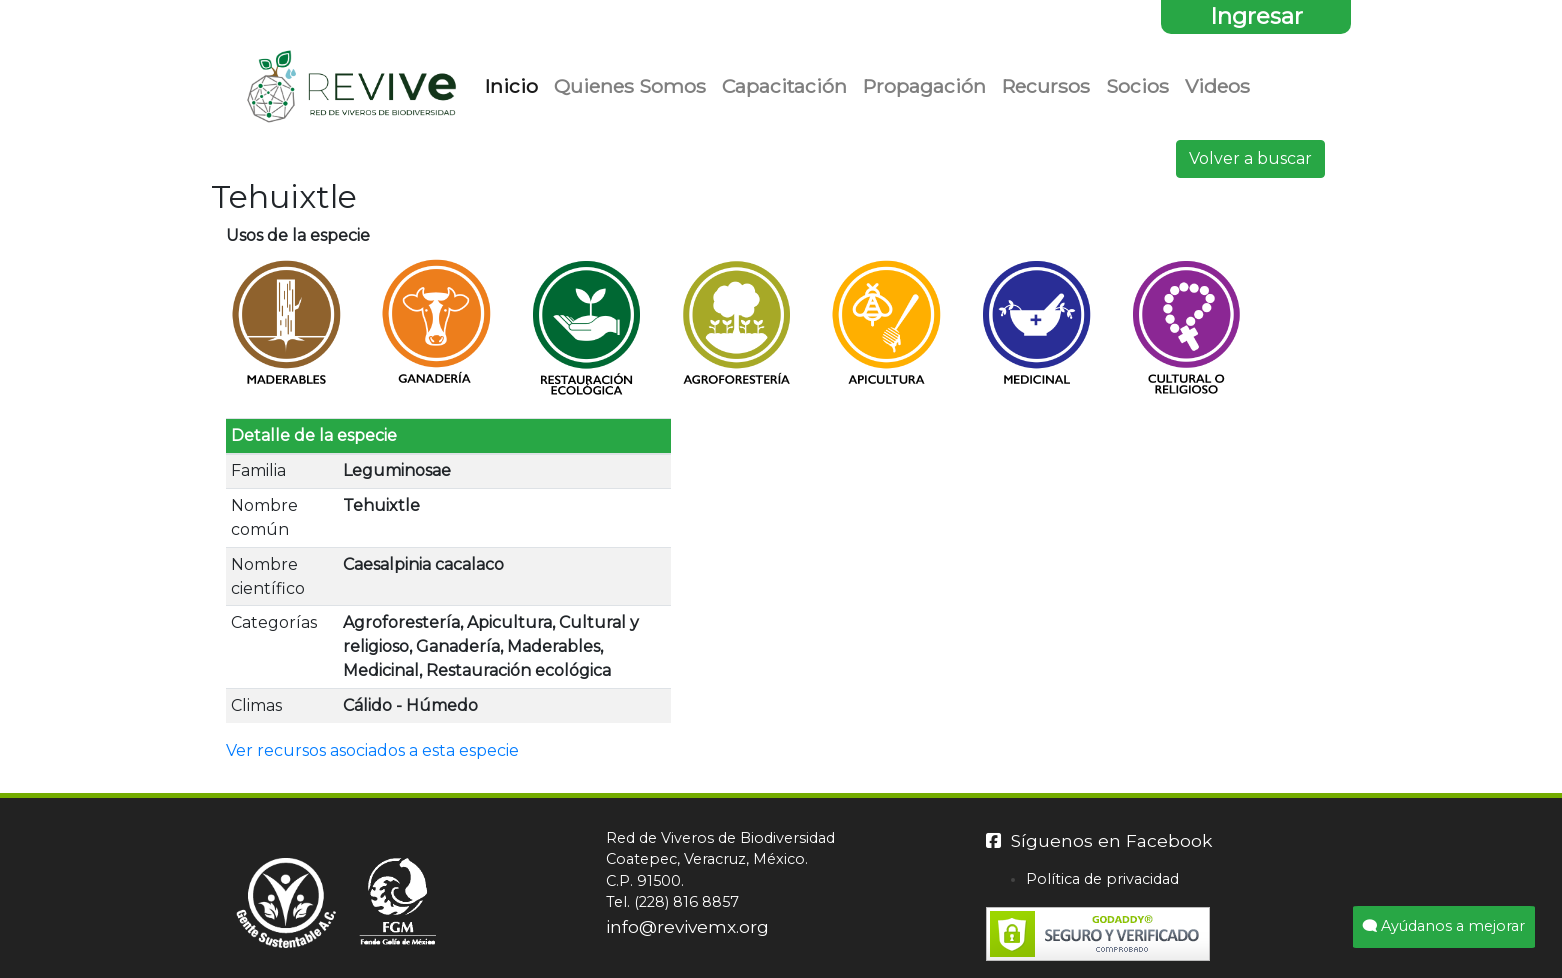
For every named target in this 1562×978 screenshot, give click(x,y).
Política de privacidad (1102, 879)
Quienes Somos (630, 86)
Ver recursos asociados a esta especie (372, 750)
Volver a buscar (1250, 158)
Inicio (515, 84)
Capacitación (784, 86)
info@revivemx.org (687, 926)
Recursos (1046, 86)
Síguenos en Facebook (1099, 840)
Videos (1217, 86)
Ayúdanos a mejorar (1444, 926)
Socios (1137, 86)
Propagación (924, 86)
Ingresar (1256, 16)
